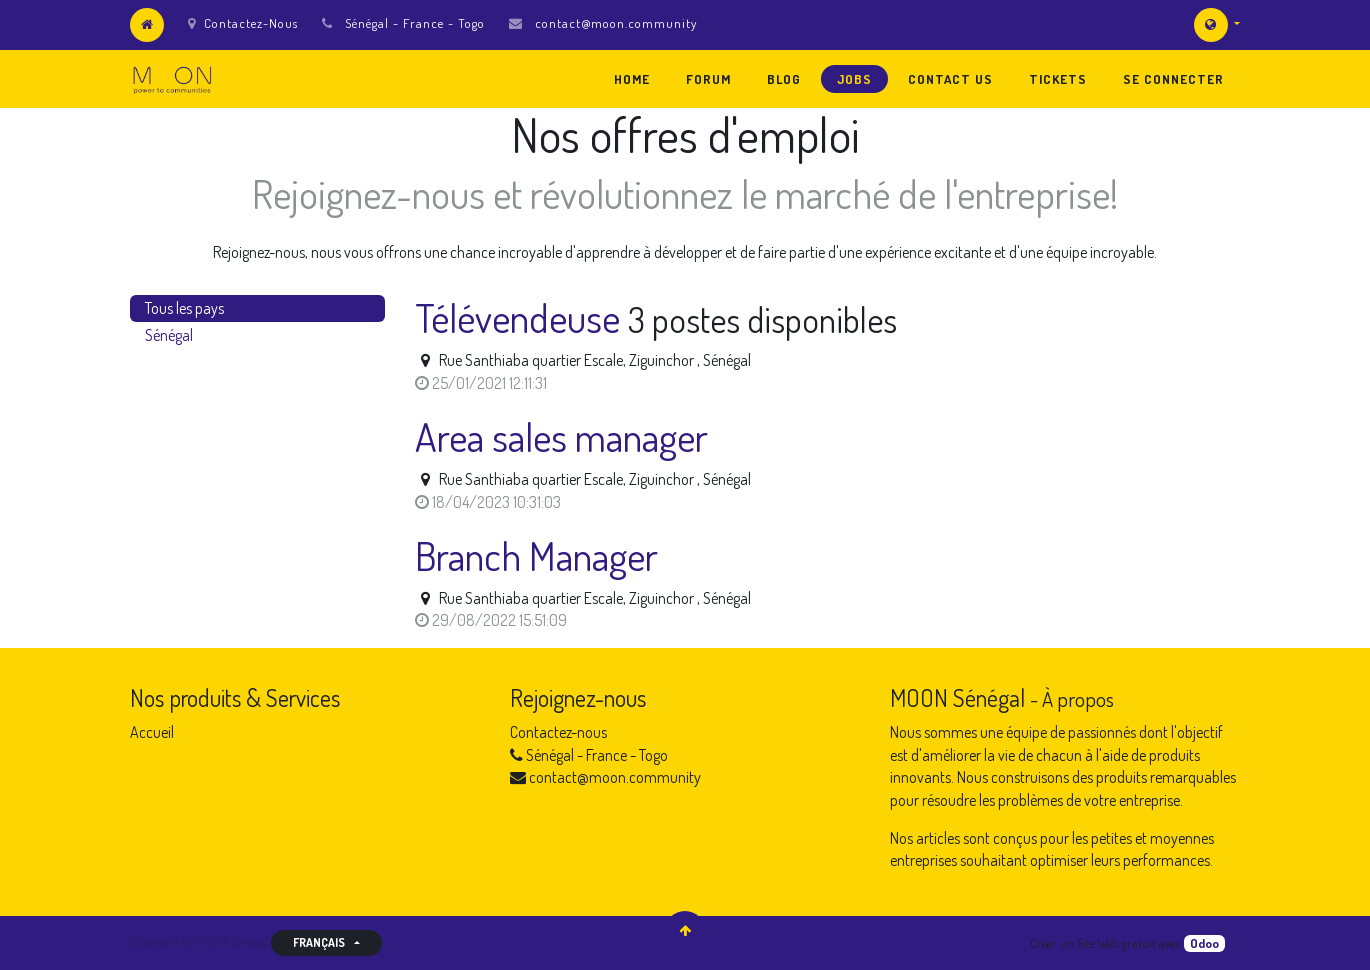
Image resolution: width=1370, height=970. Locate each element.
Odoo (1204, 943)
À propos (1078, 699)
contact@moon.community (616, 23)
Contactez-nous (558, 732)
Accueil (152, 732)
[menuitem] (632, 79)
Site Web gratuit (1116, 943)
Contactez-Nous (243, 23)
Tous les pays (184, 308)
